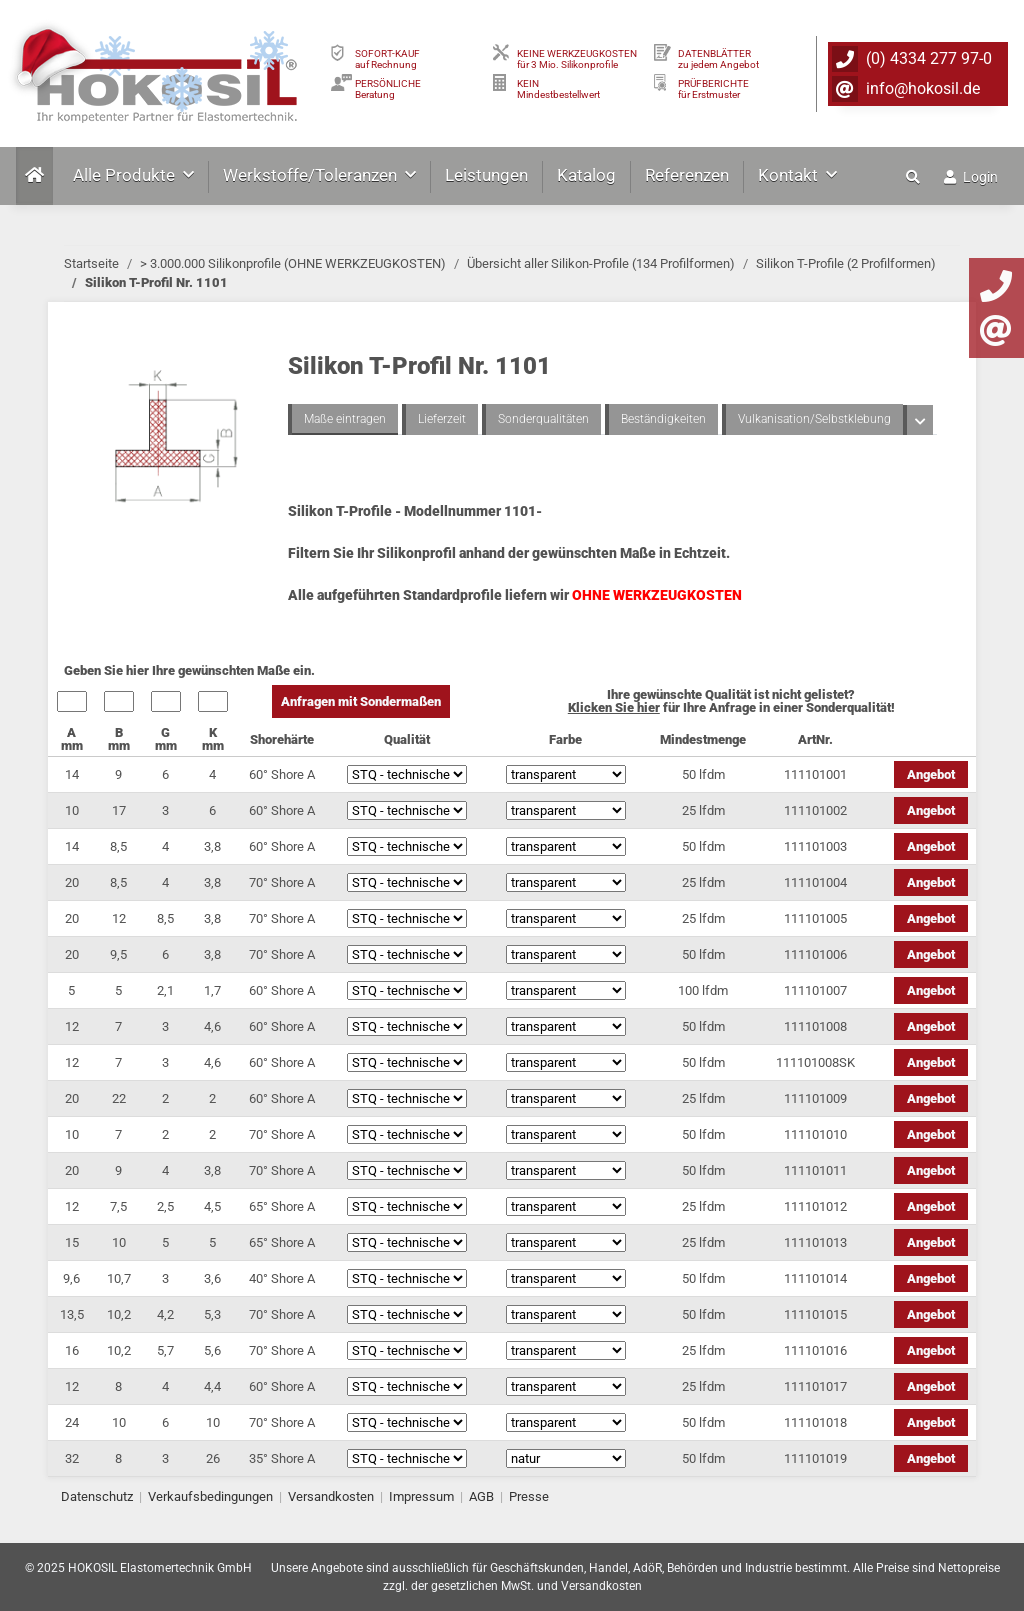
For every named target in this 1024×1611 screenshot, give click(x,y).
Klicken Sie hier (614, 707)
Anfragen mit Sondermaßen (361, 701)
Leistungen (486, 175)
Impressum (421, 1496)
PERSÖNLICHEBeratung (388, 89)
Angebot (931, 774)
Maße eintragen (345, 419)
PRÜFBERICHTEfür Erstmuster (713, 89)
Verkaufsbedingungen (210, 1496)
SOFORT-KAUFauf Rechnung (387, 59)
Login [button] (971, 177)
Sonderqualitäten (543, 419)
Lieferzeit (442, 419)
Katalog (586, 175)
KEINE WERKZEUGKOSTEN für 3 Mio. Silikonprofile (577, 59)
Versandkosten (331, 1496)
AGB (481, 1496)
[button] (915, 177)
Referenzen (687, 175)
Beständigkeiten (663, 419)
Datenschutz (97, 1496)
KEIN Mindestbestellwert (558, 89)
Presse (529, 1496)
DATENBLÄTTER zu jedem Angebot (718, 59)
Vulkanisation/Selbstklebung (814, 419)
